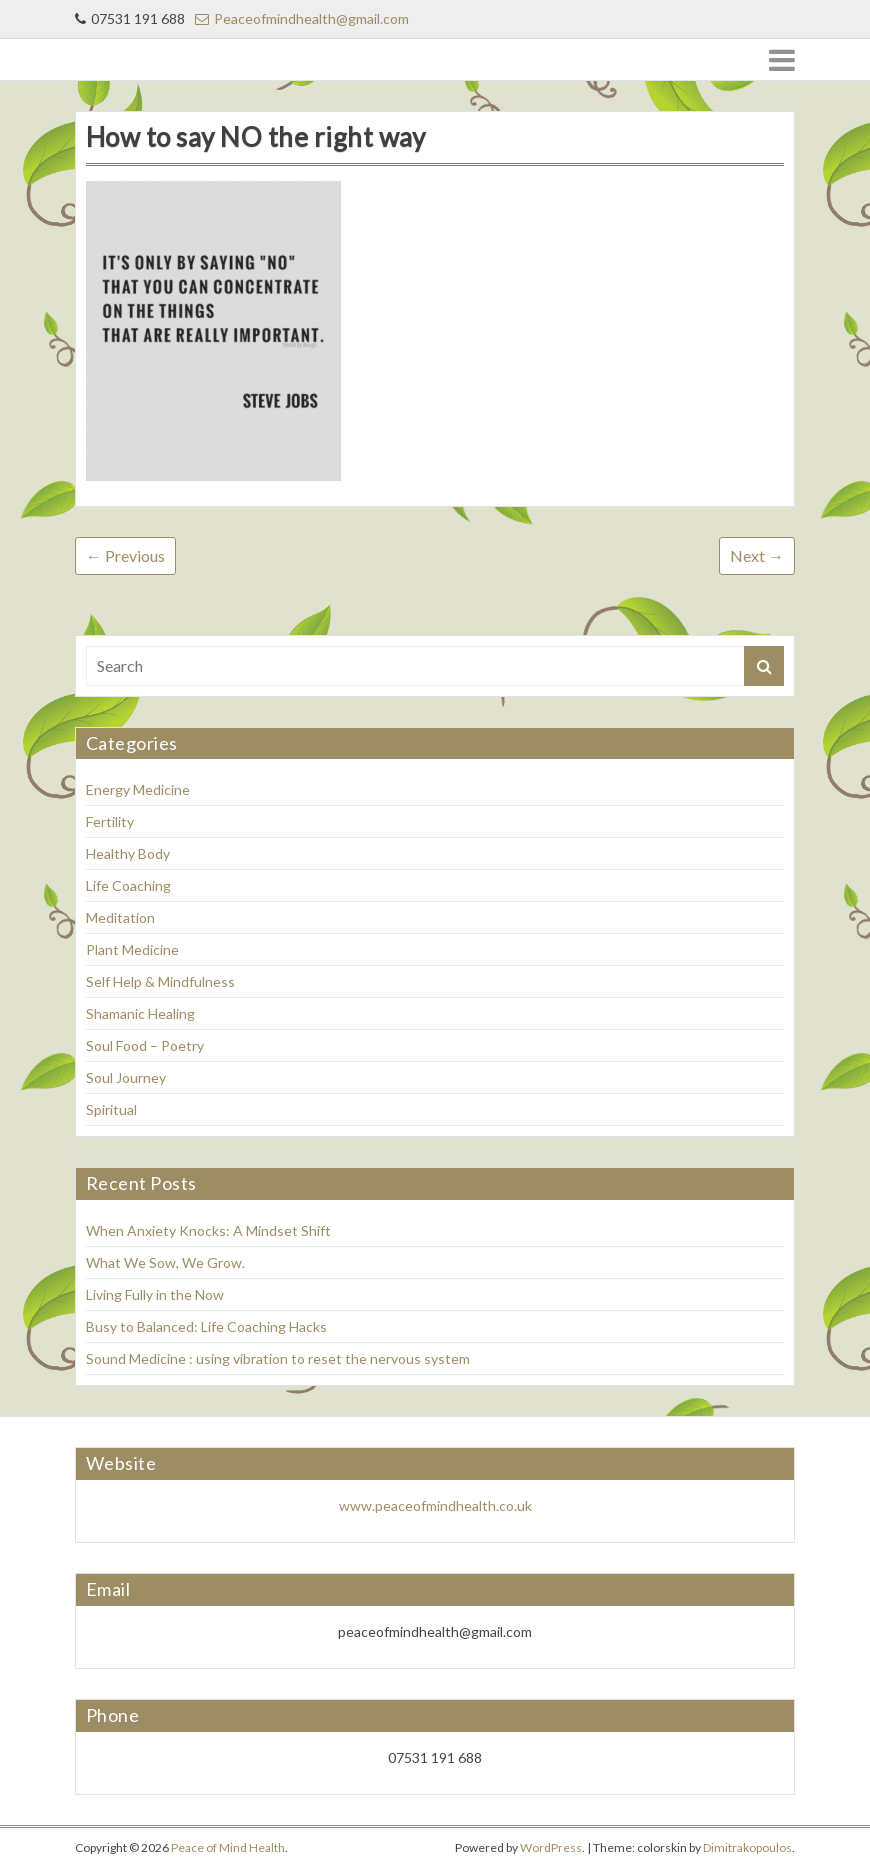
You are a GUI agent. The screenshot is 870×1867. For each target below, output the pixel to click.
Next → (757, 555)
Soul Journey (126, 1077)
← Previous (125, 555)
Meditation (120, 917)
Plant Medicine (132, 949)
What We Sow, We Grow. (165, 1262)
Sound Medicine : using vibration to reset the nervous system (278, 1358)
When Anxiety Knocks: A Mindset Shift (208, 1230)
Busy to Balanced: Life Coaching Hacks (208, 1326)
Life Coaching (128, 885)
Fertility (110, 821)
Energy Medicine (138, 789)
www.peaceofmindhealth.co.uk (435, 1505)
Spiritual (111, 1109)
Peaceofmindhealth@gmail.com (302, 18)
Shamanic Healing (140, 1013)
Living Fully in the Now (155, 1294)
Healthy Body (128, 853)
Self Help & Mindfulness (160, 981)
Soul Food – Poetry (145, 1045)
